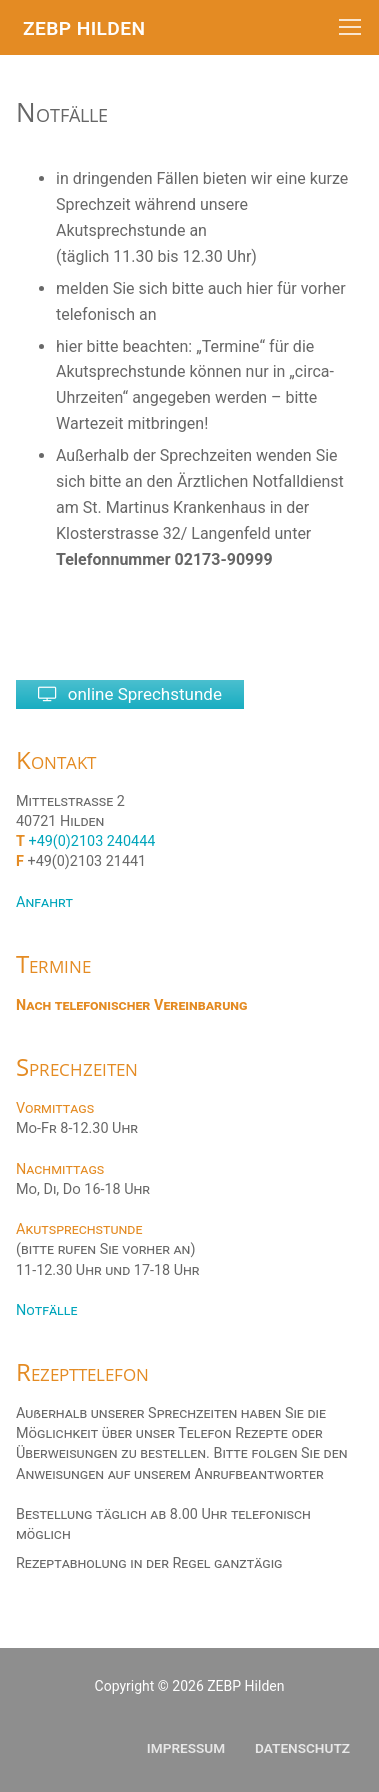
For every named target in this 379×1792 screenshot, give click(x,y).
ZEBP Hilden (84, 28)
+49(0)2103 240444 (92, 841)
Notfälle (46, 1310)
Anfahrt (44, 902)
